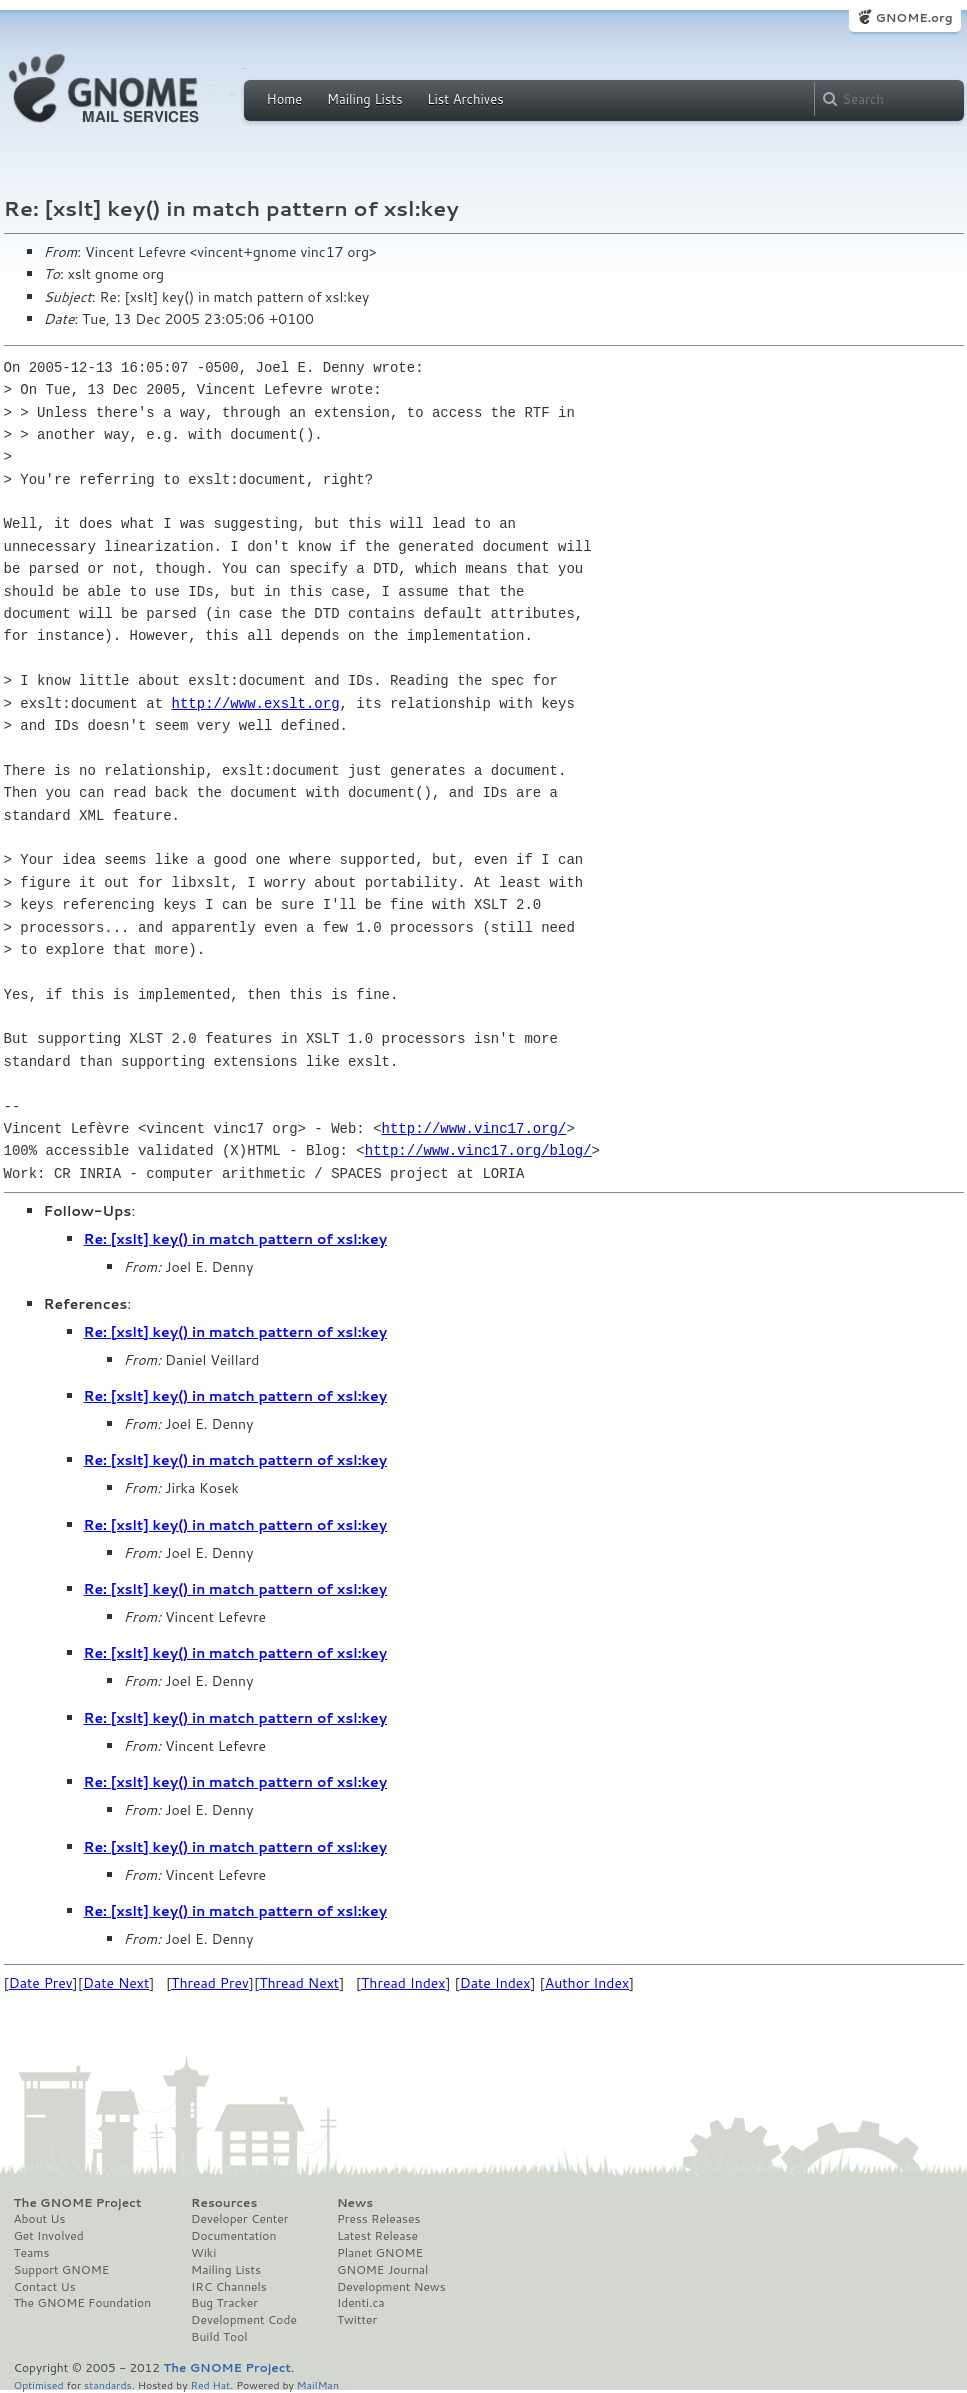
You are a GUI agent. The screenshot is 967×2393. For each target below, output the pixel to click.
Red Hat (210, 2384)
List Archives (465, 99)
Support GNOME (62, 2270)
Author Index (587, 1983)
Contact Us (45, 2287)
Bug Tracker (224, 2303)
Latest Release (377, 2236)
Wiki (203, 2253)
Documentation (233, 2236)
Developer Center (239, 2219)
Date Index (495, 1983)
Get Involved (49, 2236)
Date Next (116, 1983)
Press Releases (378, 2219)
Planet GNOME (380, 2253)
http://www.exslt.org (256, 703)
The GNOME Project (78, 2203)
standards (108, 2384)
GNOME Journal (383, 2270)
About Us (40, 2219)
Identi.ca (361, 2303)
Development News (391, 2287)
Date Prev (41, 1983)
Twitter (357, 2320)
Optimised (39, 2384)
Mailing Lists (365, 99)
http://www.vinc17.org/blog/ (478, 1150)
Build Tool (219, 2337)
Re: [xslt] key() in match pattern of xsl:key (236, 1239)
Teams (32, 2253)
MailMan (318, 2384)
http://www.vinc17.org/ (474, 1128)
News (355, 2203)
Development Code (244, 2320)
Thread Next (299, 1983)
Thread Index (403, 1983)
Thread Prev (210, 1983)
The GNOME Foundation (83, 2303)
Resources (224, 2203)
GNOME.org (913, 17)
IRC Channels (229, 2287)
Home (285, 99)
